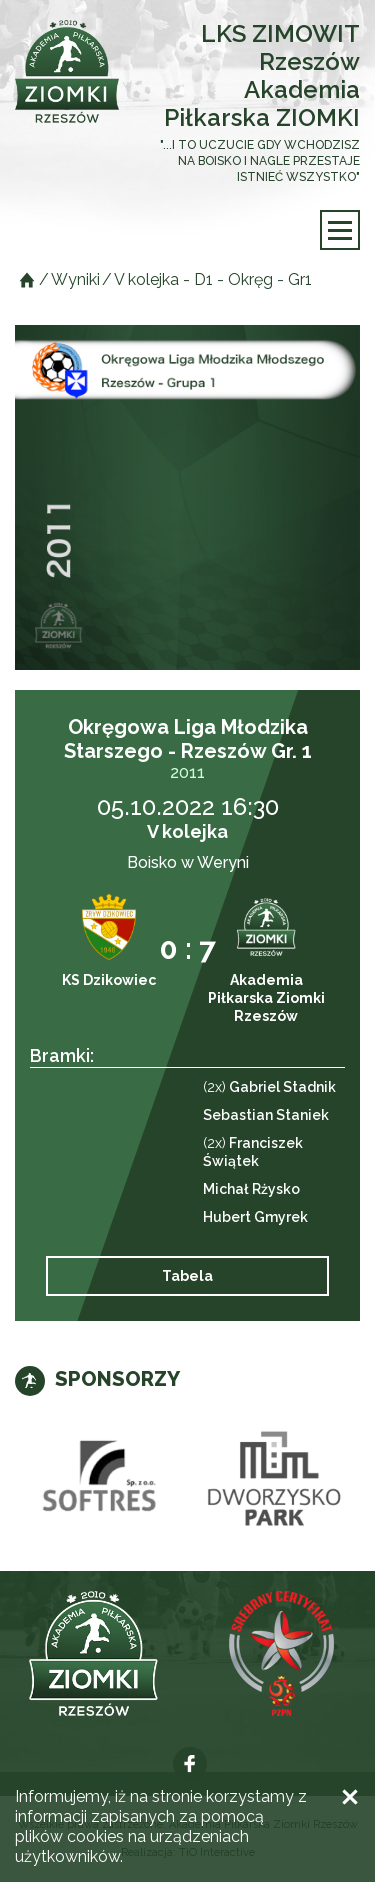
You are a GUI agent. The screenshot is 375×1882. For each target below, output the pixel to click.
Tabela (187, 1276)
